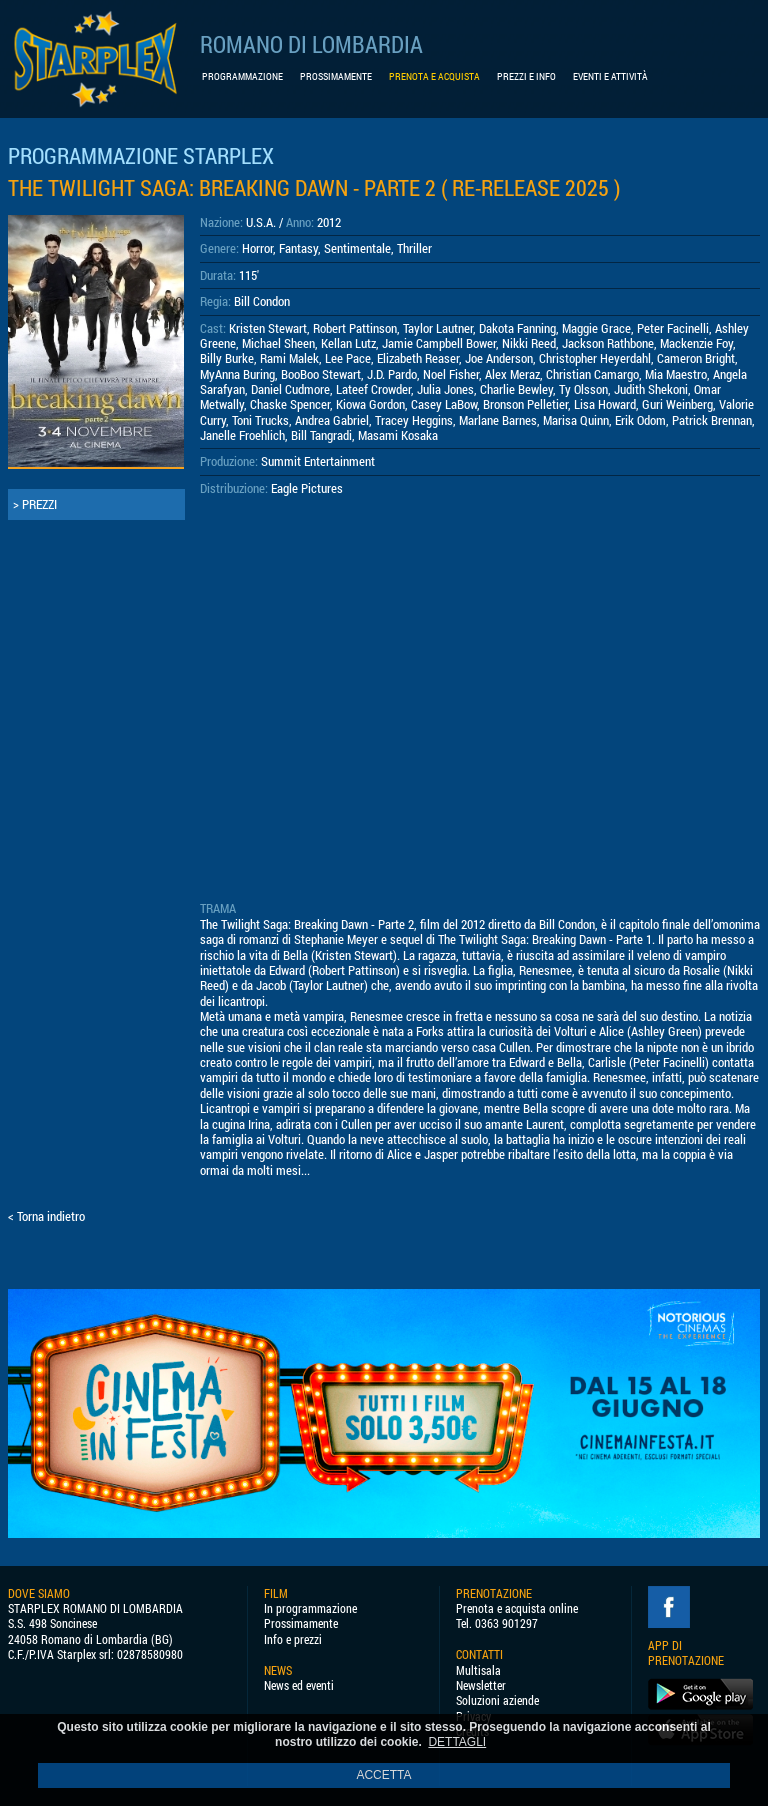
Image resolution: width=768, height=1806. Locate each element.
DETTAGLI (457, 1742)
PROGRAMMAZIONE (242, 76)
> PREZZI (35, 504)
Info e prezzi (293, 1639)
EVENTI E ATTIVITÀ (610, 76)
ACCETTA (383, 1775)
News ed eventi (299, 1685)
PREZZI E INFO (526, 76)
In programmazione (310, 1608)
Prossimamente (301, 1623)
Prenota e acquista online (517, 1608)
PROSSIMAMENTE (336, 76)
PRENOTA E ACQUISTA (434, 76)
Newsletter (481, 1685)
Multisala (478, 1670)
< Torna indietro (46, 1216)
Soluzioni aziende (497, 1700)
